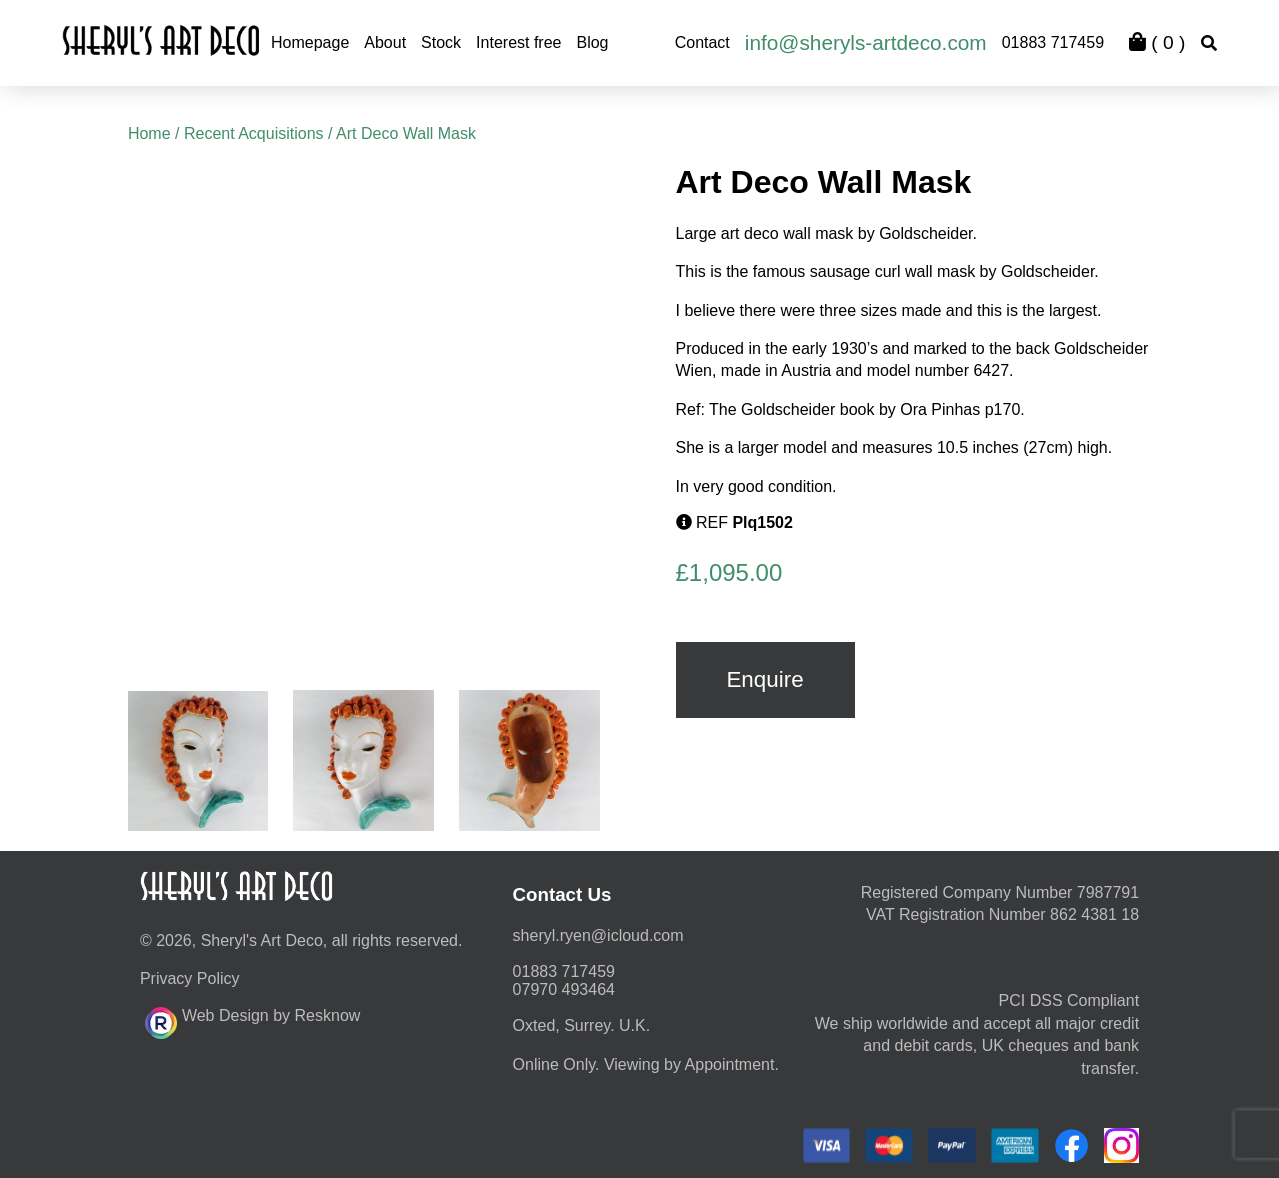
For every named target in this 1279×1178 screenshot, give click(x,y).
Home (149, 133)
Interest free (518, 42)
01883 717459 (1053, 42)
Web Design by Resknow (252, 1020)
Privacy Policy (190, 978)
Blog (592, 42)
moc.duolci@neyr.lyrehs (598, 935)
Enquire (764, 679)
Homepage (310, 42)
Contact (702, 42)
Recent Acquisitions (254, 133)
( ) (1157, 42)
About (385, 42)
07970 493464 (564, 989)
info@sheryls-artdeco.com (866, 42)
